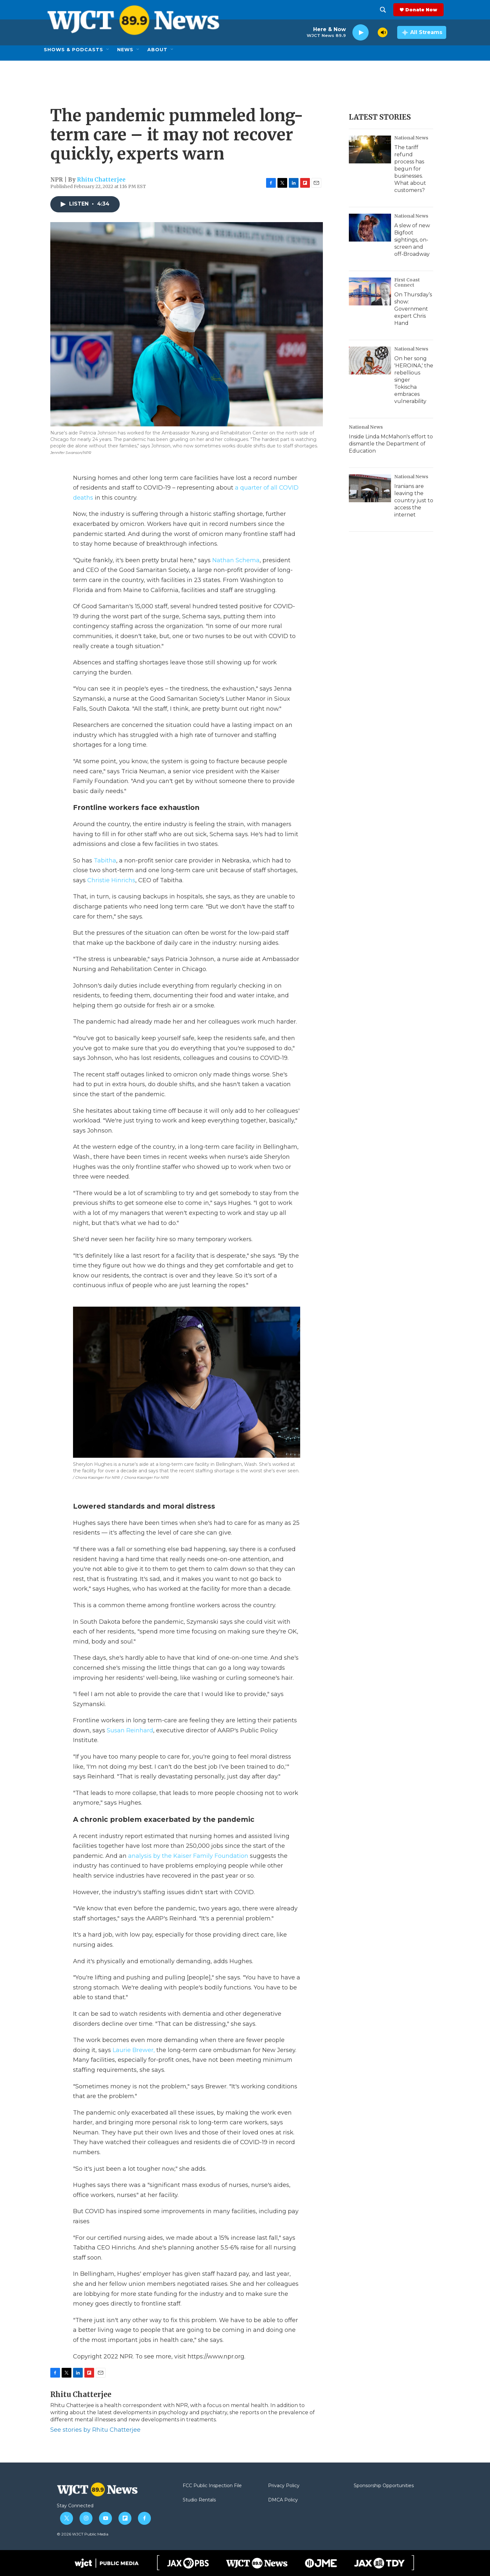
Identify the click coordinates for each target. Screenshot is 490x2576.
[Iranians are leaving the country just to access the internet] (370, 488)
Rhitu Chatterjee (101, 179)
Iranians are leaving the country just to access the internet (413, 500)
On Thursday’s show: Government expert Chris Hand (413, 308)
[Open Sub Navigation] (108, 49)
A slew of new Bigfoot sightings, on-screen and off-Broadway (412, 239)
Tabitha (105, 860)
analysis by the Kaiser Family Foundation (188, 1855)
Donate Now (424, 9)
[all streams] (421, 32)
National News (411, 138)
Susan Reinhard (130, 1730)
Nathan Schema (236, 560)
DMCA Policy (283, 2500)
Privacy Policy (284, 2485)
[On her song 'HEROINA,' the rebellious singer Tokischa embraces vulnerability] (370, 360)
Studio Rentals (199, 2500)
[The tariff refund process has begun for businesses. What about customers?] (370, 149)
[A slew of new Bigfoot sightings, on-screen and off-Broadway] (370, 228)
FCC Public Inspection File (212, 2485)
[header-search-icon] (385, 10)
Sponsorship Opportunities (384, 2485)
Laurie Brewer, (134, 2050)
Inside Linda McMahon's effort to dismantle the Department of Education (391, 443)
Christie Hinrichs (111, 880)
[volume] (382, 32)
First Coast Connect (407, 282)
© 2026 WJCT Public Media (82, 2534)
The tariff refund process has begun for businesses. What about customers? (410, 168)
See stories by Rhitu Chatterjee (95, 2429)
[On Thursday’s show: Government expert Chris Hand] (370, 291)
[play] (360, 32)
